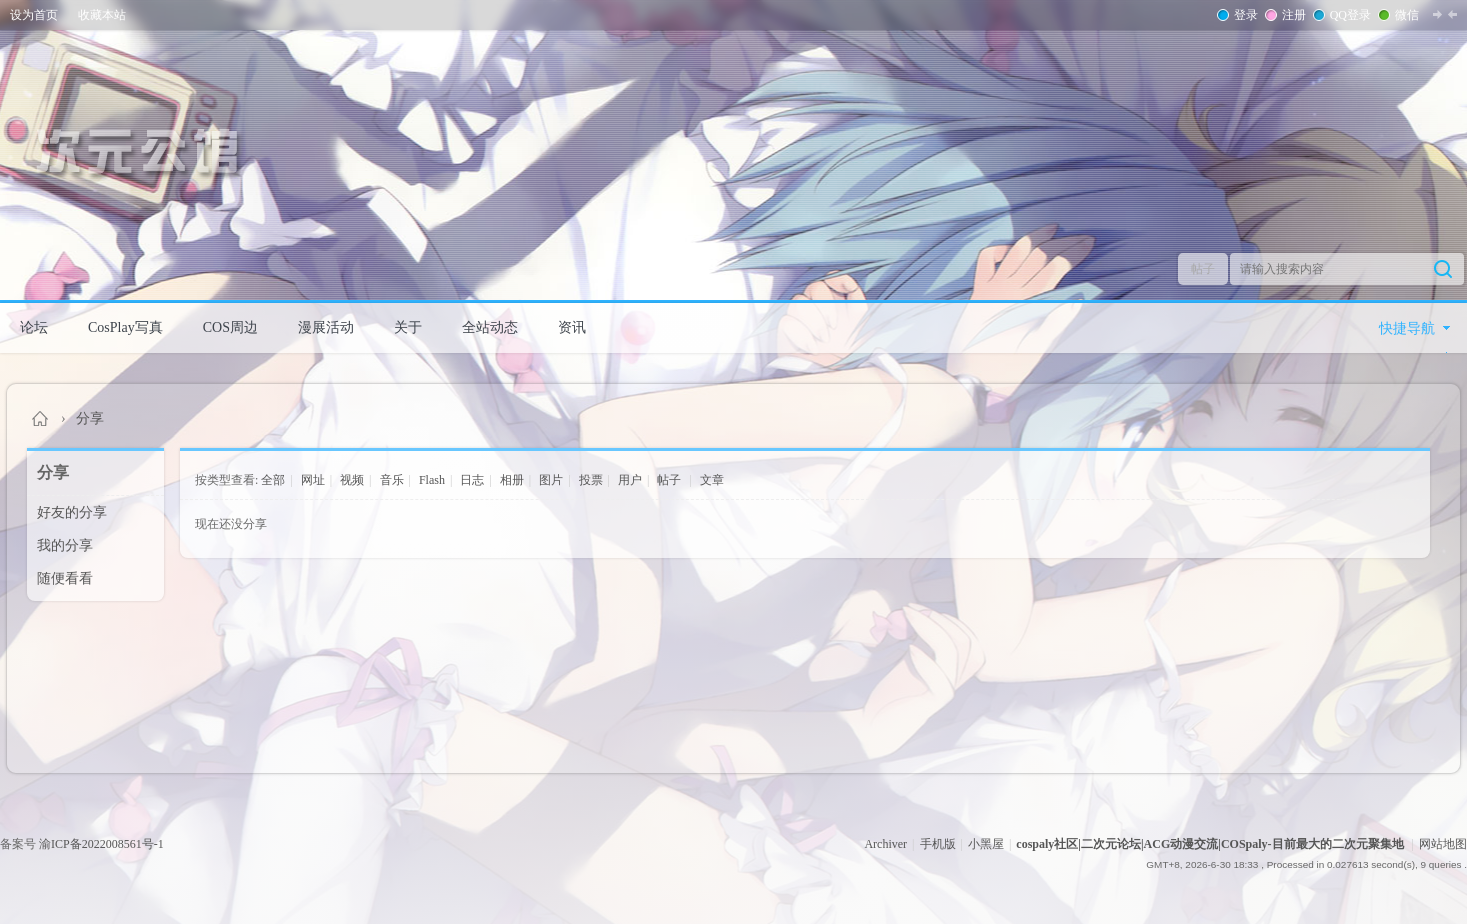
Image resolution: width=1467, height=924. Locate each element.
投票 (591, 480)
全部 (273, 480)
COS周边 (230, 327)
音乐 (392, 480)
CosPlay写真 (125, 327)
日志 (472, 480)
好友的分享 (72, 512)
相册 (512, 480)
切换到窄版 (1445, 14)
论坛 (34, 327)
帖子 (1203, 269)
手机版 (938, 844)
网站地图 (1443, 844)
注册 (1292, 15)
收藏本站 (102, 15)
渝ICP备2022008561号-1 (101, 844)
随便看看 (65, 578)
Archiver (885, 844)
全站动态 (490, 327)
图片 (551, 480)
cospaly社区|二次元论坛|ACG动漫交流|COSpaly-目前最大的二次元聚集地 (41, 418)
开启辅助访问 (1462, 14)
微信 (1405, 15)
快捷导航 (1407, 328)
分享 (90, 418)
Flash (432, 480)
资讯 (572, 327)
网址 (313, 480)
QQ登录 (1348, 15)
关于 (408, 327)
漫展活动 (326, 327)
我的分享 (65, 545)
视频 (352, 480)
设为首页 (34, 15)
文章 (712, 480)
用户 (630, 480)
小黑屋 (986, 844)
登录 (1244, 15)
